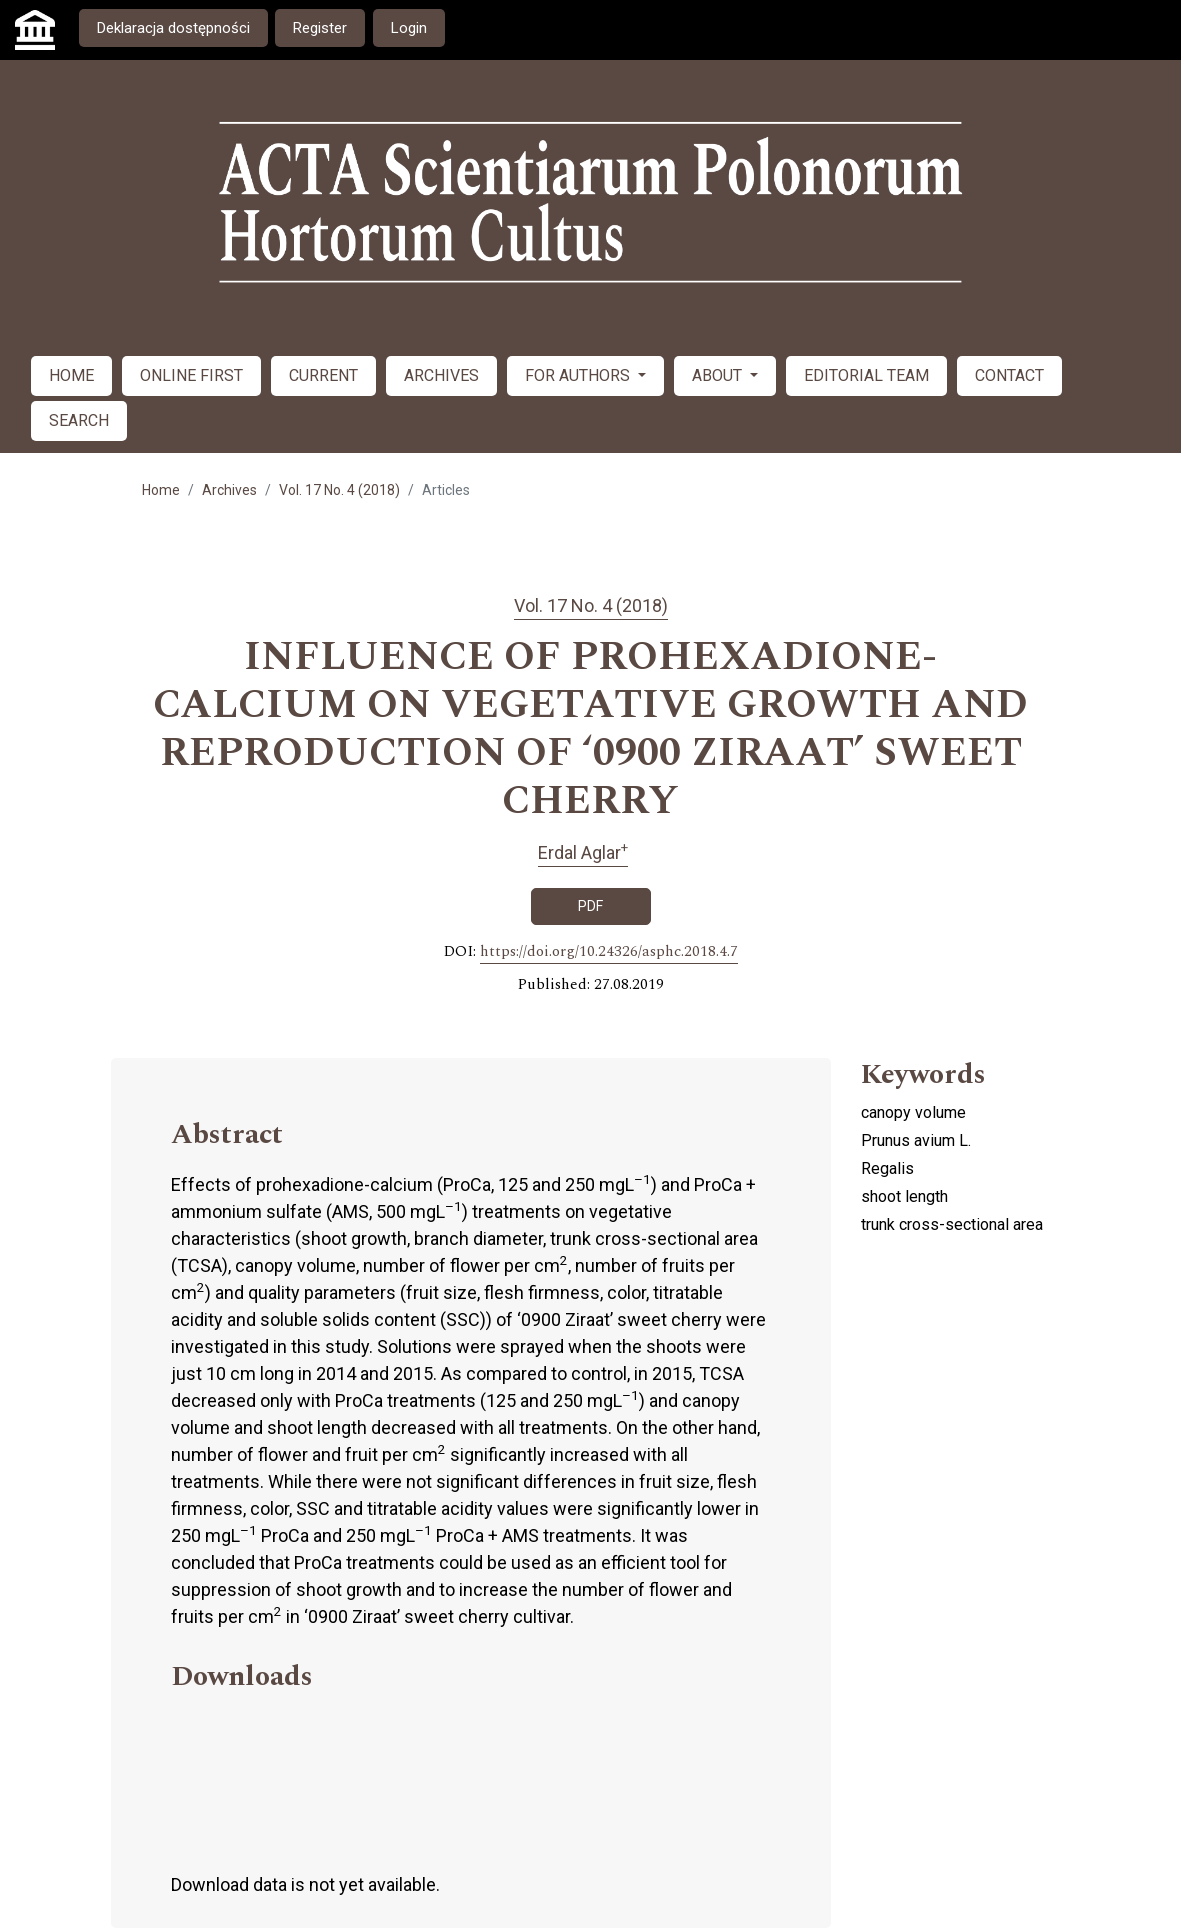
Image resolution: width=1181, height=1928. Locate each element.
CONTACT (1009, 375)
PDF (590, 906)
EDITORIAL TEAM (866, 375)
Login (409, 28)
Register (320, 28)
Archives (229, 490)
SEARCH (79, 420)
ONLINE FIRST (191, 375)
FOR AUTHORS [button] (579, 375)
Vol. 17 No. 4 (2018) (339, 490)
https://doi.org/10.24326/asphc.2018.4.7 (609, 952)
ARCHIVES (441, 375)
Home (161, 490)
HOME (71, 375)
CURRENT (323, 375)
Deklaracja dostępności (173, 28)
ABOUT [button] (719, 375)
